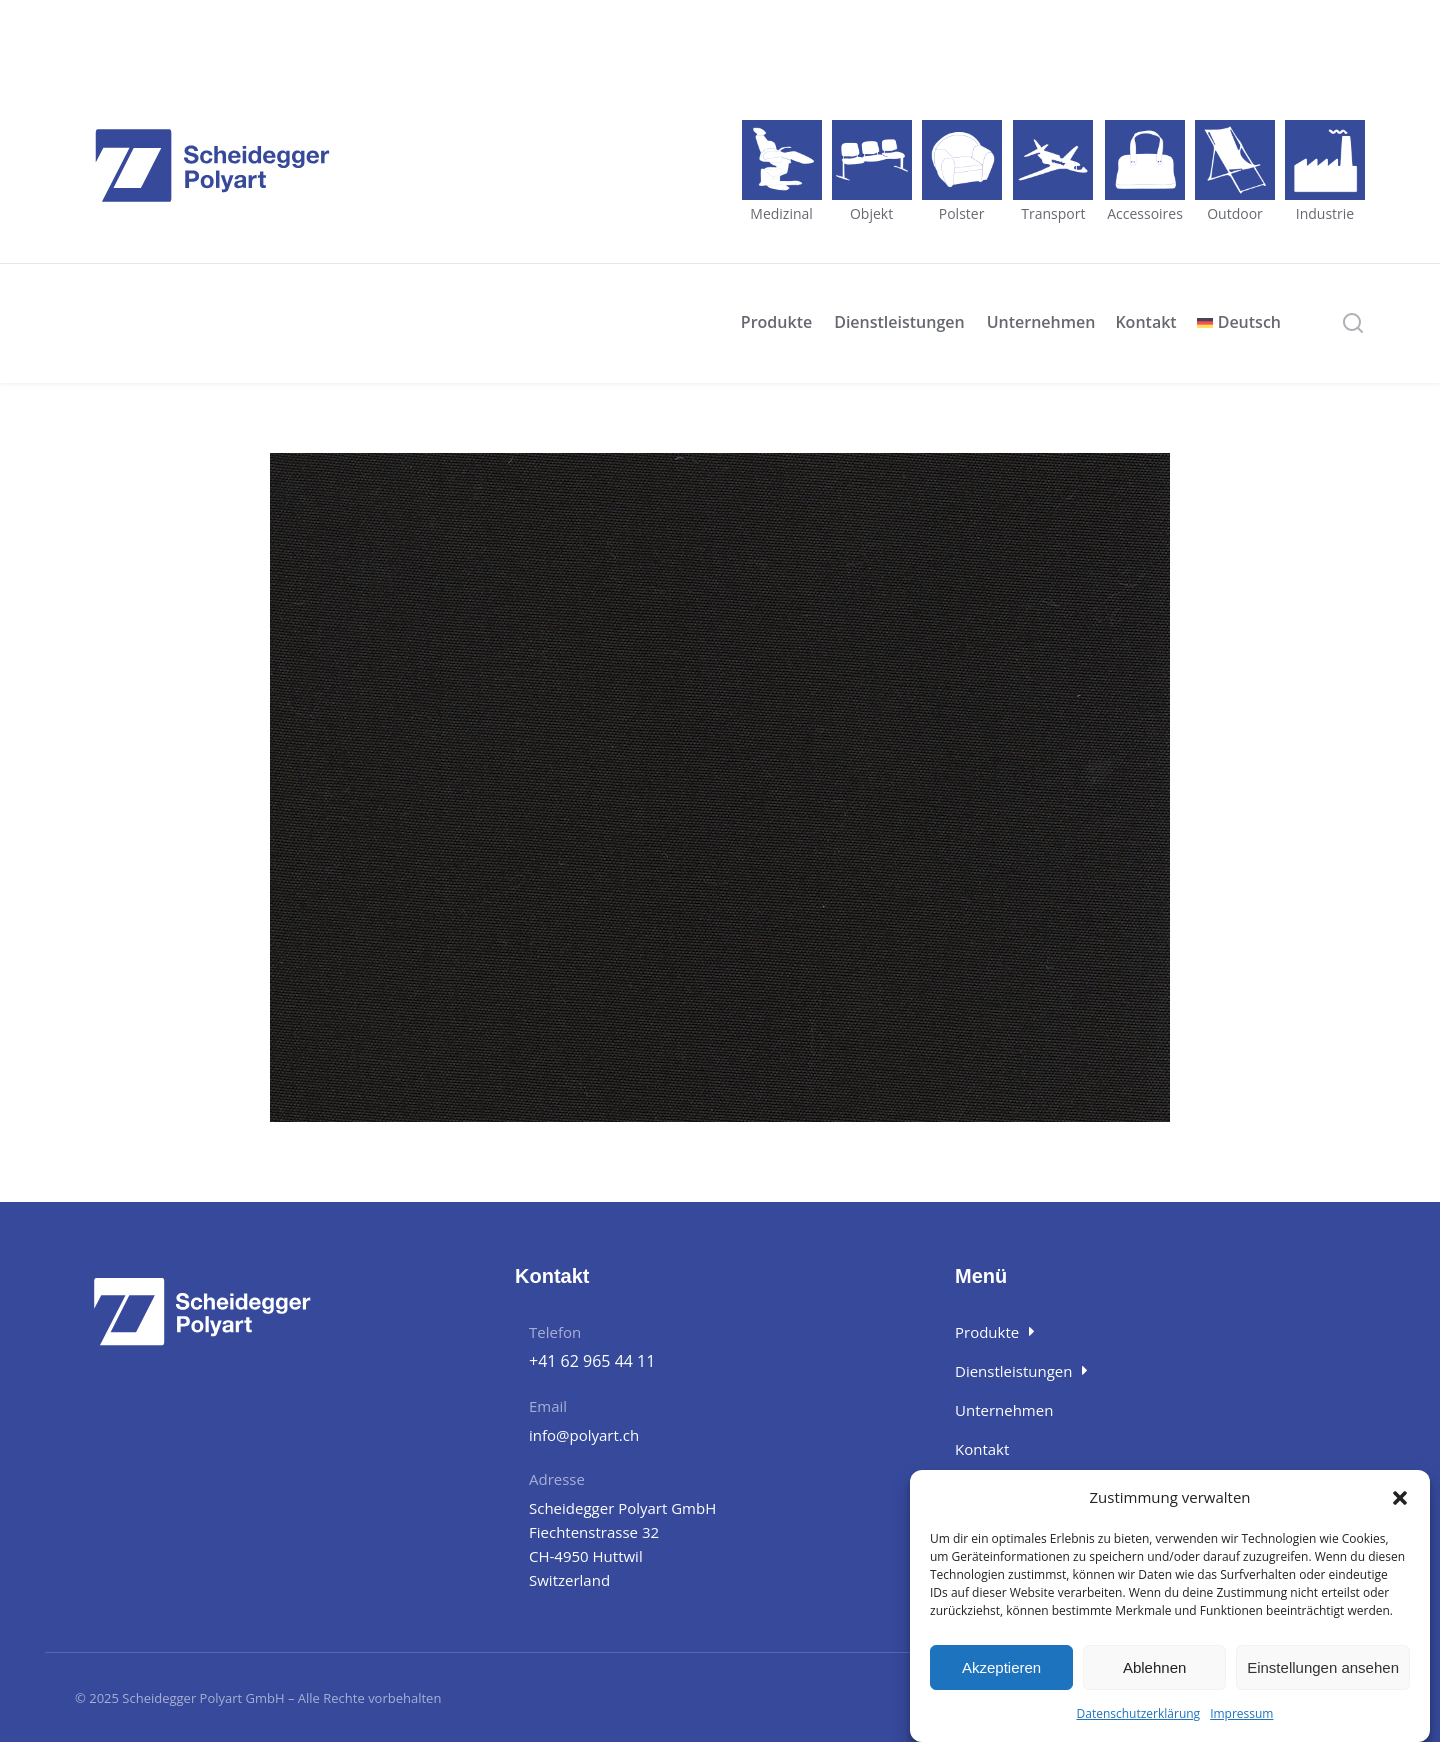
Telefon (555, 1332)
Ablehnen (1154, 1667)
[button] (1400, 1498)
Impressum (1241, 1713)
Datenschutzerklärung (1139, 1713)
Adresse (557, 1479)
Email (548, 1406)
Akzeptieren (1001, 1667)
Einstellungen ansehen (1323, 1667)
